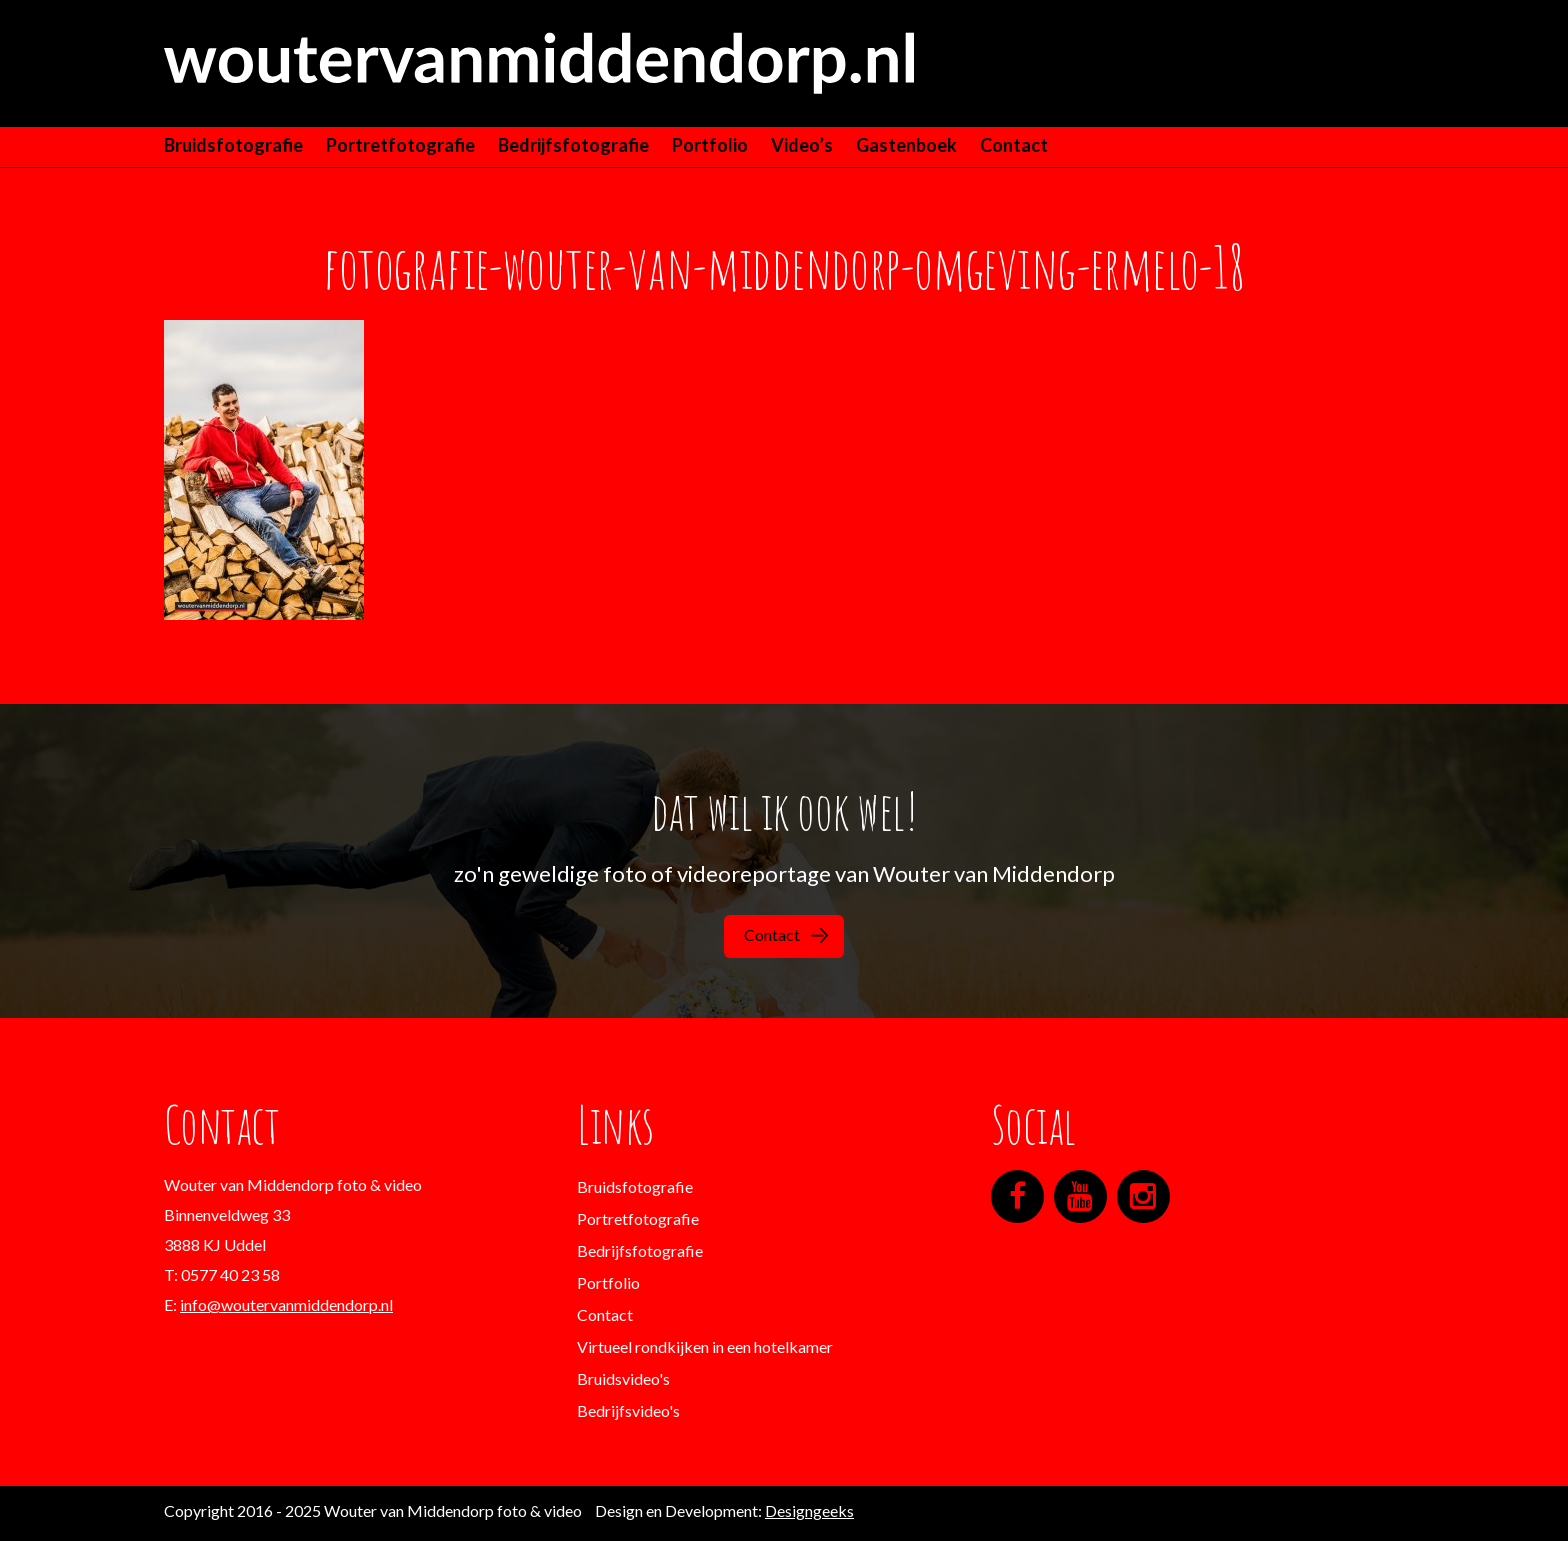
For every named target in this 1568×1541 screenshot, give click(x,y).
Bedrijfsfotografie (573, 145)
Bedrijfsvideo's (628, 1410)
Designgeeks (809, 1510)
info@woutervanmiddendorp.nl (286, 1304)
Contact (1014, 145)
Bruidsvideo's (623, 1378)
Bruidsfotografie (233, 145)
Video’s (802, 145)
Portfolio (710, 145)
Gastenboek (906, 145)
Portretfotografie (400, 145)
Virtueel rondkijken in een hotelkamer (705, 1346)
